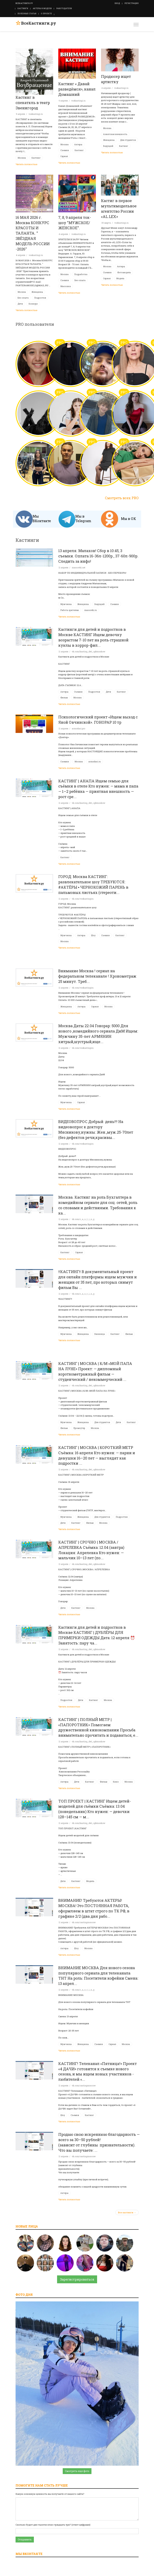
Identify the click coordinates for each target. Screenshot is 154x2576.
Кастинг (36, 157)
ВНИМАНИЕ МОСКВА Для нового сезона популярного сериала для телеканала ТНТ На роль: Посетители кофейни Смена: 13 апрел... (98, 1975)
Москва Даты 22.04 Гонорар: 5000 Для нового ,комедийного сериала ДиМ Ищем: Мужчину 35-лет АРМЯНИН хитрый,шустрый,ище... (98, 1033)
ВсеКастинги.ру (38, 23)
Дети (20, 303)
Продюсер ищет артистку (116, 79)
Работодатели (64, 8)
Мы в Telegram (83, 518)
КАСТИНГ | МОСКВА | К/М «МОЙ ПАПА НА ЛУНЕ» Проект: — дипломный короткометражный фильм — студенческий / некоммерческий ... (95, 1371)
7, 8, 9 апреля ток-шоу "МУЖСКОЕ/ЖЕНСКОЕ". (74, 222)
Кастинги (23, 8)
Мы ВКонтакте (42, 518)
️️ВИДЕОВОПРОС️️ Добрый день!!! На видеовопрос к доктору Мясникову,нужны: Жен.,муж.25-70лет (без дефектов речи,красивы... (95, 1129)
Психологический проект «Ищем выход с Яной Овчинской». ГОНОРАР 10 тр (98, 719)
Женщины (109, 140)
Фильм (64, 697)
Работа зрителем (69, 610)
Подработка (80, 274)
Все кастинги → (127, 2212)
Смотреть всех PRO (122, 498)
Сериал (64, 156)
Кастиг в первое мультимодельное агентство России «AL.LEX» (119, 208)
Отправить (25, 2539)
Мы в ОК (128, 518)
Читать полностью (26, 164)
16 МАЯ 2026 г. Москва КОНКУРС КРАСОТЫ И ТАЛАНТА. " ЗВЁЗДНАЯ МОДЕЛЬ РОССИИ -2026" (33, 233)
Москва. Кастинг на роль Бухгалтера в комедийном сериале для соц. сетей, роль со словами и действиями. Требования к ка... (97, 1205)
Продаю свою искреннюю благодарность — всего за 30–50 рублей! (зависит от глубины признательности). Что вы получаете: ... (99, 2142)
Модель (120, 278)
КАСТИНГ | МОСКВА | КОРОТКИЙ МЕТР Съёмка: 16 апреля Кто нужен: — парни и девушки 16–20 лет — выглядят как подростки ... (96, 1455)
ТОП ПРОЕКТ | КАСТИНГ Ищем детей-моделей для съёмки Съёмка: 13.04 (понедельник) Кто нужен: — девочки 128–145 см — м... (94, 1809)
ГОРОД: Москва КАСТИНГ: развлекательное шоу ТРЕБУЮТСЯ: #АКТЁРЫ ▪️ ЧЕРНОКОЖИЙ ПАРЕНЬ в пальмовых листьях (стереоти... (93, 884)
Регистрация (132, 3)
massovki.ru (90, 610)
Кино (116, 1781)
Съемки (64, 150)
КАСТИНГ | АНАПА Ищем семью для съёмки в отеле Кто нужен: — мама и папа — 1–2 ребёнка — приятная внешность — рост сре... (98, 788)
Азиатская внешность (115, 134)
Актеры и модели (42, 8)
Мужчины (66, 604)
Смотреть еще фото (77, 2471)
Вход (117, 3)
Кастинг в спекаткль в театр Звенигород (33, 102)
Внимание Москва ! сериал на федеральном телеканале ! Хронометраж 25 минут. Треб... (97, 976)
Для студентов (128, 140)
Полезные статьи (27, 13)
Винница (99, 1334)
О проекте (46, 13)
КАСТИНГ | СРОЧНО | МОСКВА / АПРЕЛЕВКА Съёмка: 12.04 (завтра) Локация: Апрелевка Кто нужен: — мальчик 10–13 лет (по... (91, 1550)
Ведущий (108, 146)
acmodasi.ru (94, 761)
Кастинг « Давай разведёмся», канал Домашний (77, 89)
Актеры (78, 144)
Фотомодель (124, 272)
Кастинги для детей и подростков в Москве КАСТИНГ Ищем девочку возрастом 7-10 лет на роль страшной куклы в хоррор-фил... (93, 637)
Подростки (40, 297)
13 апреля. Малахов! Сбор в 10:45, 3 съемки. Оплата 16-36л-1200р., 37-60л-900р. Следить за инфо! (98, 556)
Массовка (65, 286)
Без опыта (23, 297)
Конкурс (33, 303)
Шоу (93, 935)
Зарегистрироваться (77, 2279)
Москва (22, 157)
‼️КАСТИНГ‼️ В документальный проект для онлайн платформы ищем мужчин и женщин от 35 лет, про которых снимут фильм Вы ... (97, 1279)
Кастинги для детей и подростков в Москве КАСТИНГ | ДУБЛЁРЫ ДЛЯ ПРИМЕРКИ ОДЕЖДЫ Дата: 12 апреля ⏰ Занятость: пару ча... (96, 1635)
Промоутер (79, 1428)
